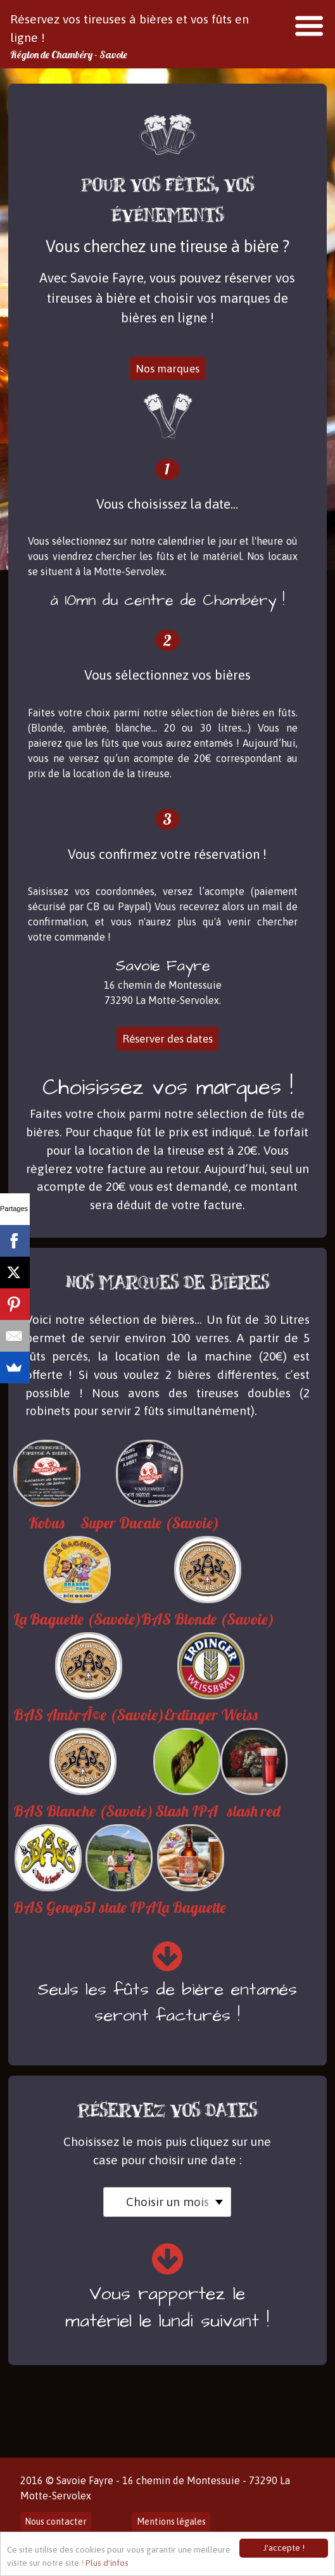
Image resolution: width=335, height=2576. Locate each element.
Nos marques (167, 368)
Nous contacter (56, 2521)
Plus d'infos (107, 2563)
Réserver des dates (167, 1038)
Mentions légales (171, 2521)
